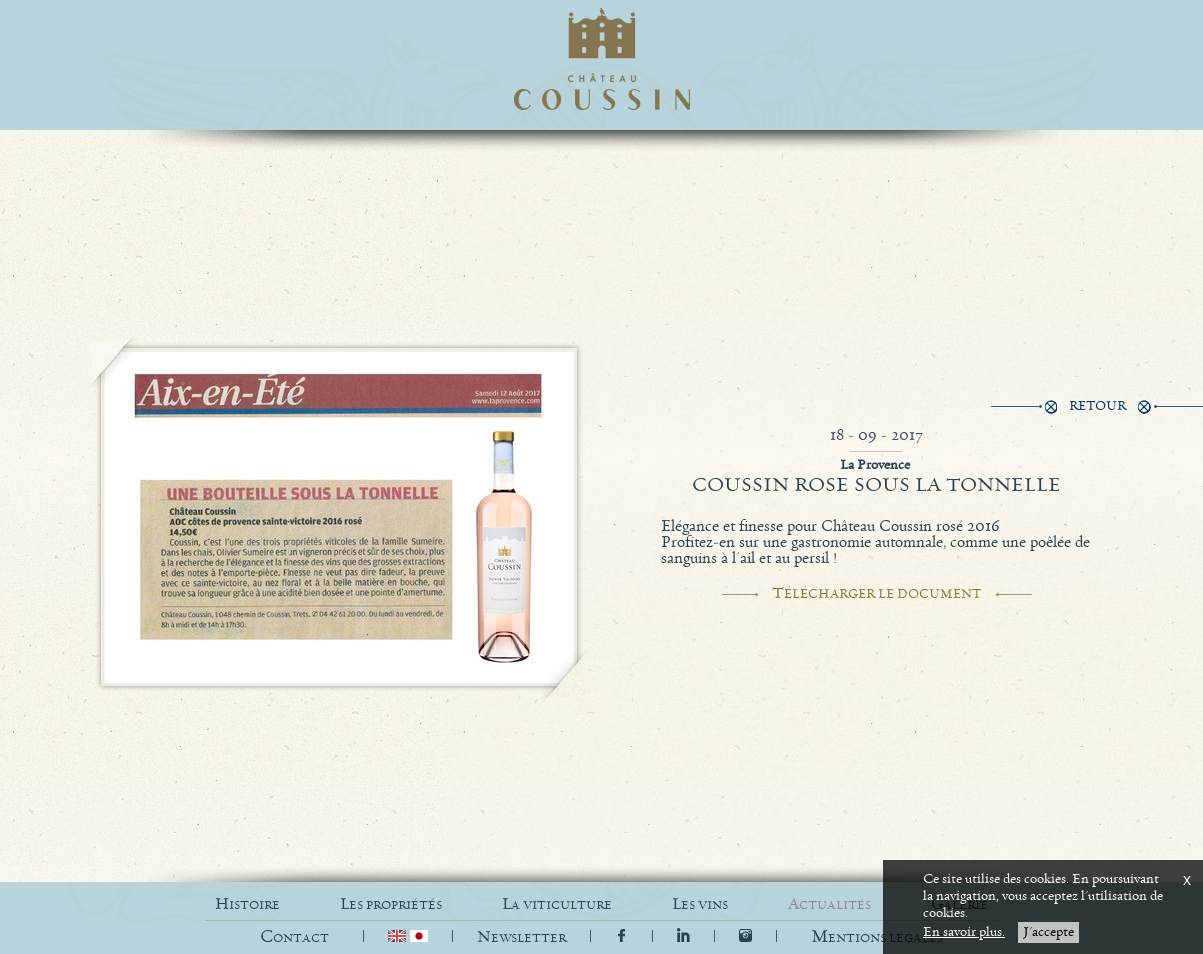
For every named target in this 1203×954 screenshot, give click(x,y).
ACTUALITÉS (829, 904)
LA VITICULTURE (557, 904)
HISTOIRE (247, 904)
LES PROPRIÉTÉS (391, 904)
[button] (877, 937)
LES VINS (700, 904)
